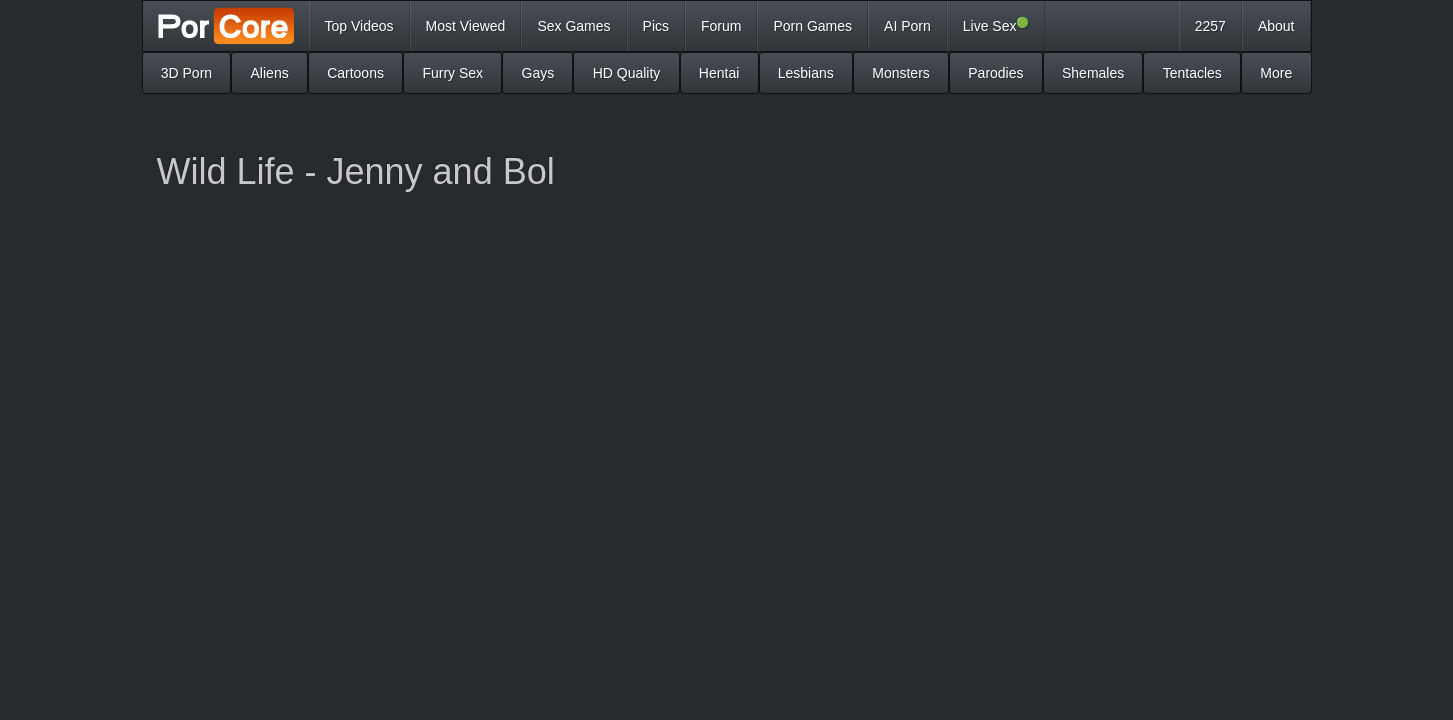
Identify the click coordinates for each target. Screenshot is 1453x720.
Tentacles (1192, 73)
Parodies (995, 73)
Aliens (270, 73)
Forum (721, 26)
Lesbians (806, 73)
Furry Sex (452, 73)
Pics (656, 26)
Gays (538, 73)
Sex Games (573, 26)
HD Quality (627, 73)
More (1276, 73)
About (1276, 26)
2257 (1210, 26)
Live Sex (996, 25)
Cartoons (355, 73)
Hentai (719, 73)
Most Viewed (466, 26)
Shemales (1093, 73)
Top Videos (359, 26)
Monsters (901, 73)
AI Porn (907, 26)
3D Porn (186, 73)
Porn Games (812, 26)
